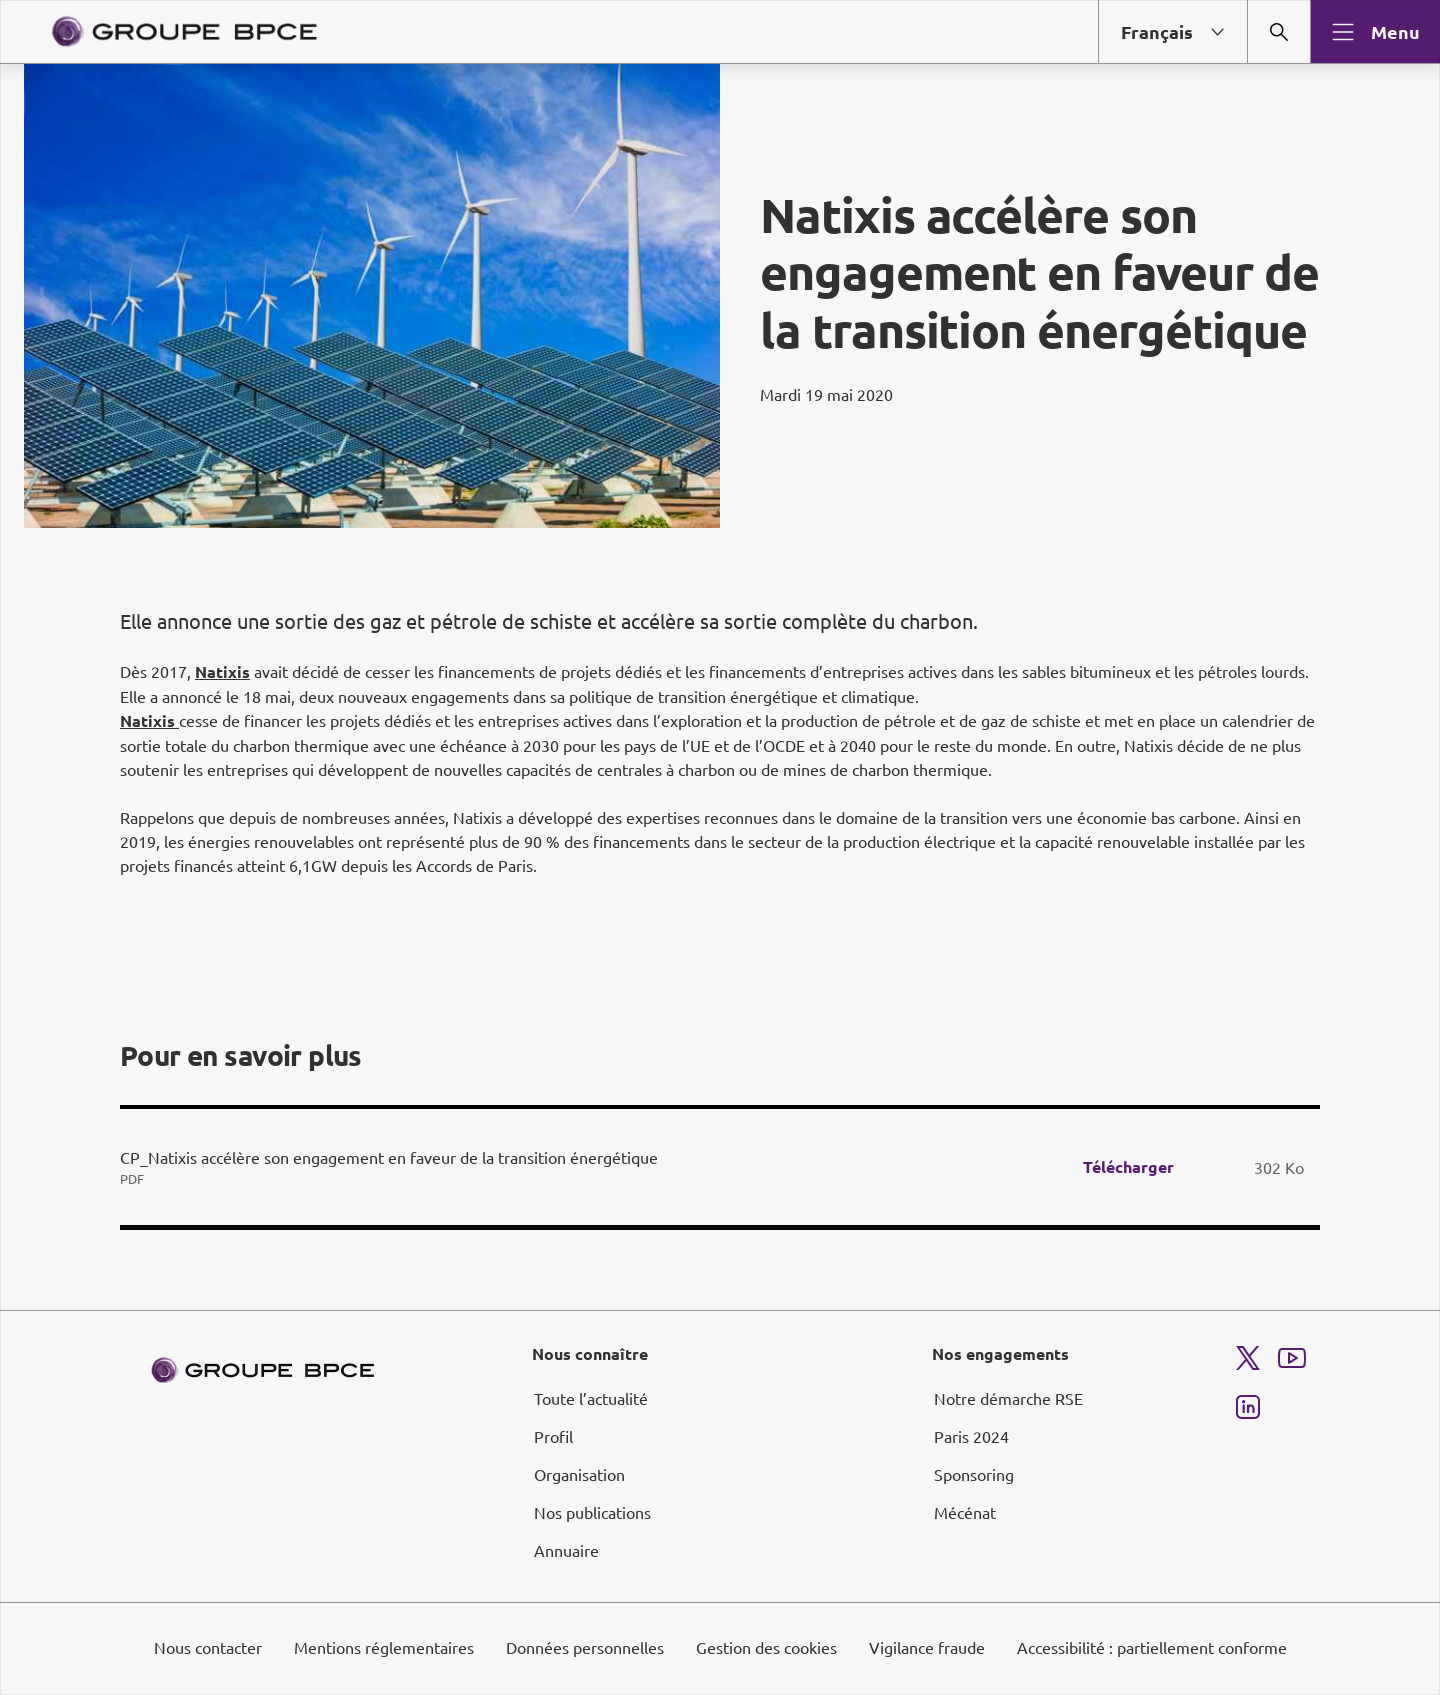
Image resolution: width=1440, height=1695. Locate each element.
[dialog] (720, 847)
